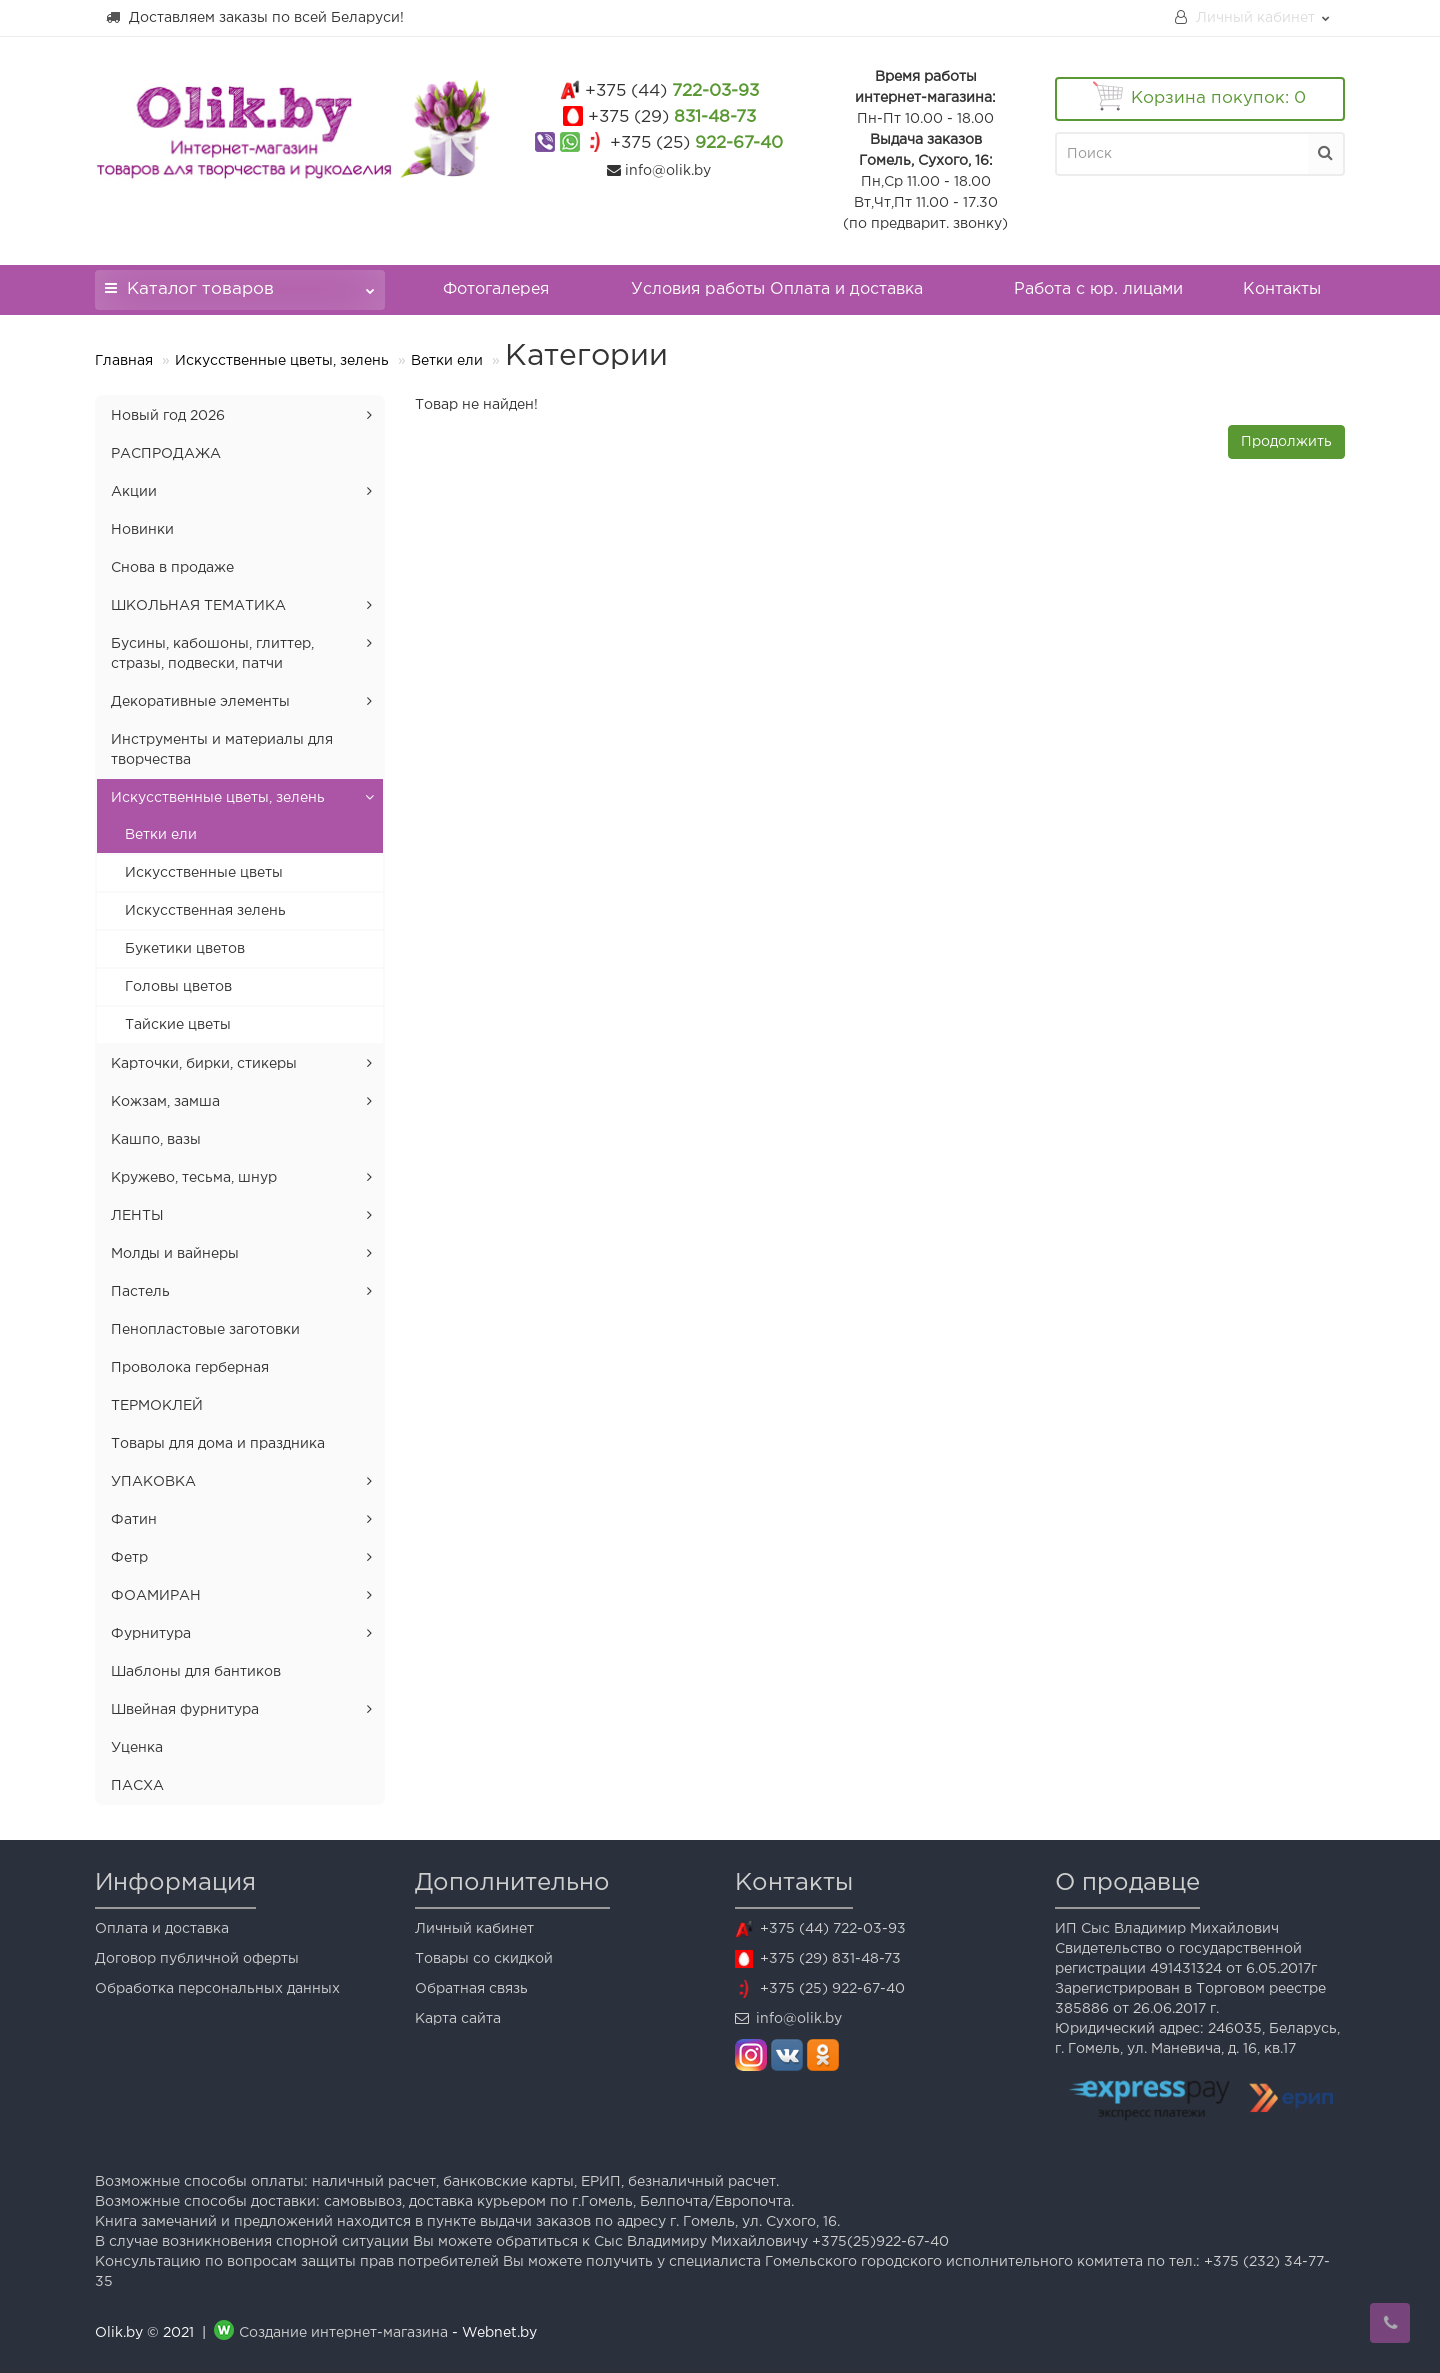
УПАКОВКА (153, 1482)
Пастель (140, 1292)
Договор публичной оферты (197, 1959)
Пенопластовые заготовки (205, 1330)
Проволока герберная (190, 1368)
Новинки (142, 530)
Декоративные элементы (200, 702)
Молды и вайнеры (175, 1254)
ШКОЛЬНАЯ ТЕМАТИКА (198, 606)
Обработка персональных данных (217, 1989)
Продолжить (1286, 442)
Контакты (1282, 289)
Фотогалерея (496, 289)
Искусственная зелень (205, 911)
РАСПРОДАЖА (166, 454)
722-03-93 (672, 91)
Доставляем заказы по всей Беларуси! (254, 17)
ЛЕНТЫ (137, 1216)
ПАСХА (137, 1786)
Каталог (240, 283)
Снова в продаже (172, 568)
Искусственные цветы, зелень (282, 361)
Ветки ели (447, 361)
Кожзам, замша (165, 1102)
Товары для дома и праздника (218, 1444)
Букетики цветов (185, 949)
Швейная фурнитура (185, 1710)
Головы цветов (178, 987)
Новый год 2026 (168, 416)
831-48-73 (672, 117)
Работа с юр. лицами (1098, 289)
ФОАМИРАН (156, 1596)
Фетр (129, 1558)
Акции (134, 492)
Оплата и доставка (162, 1929)
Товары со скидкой (484, 1959)
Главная (124, 361)
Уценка (137, 1748)
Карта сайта (458, 2019)
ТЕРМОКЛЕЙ (157, 1406)
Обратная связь (471, 1989)
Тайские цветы (178, 1025)
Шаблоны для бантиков (196, 1672)
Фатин (134, 1520)
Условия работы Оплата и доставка (777, 289)
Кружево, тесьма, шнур (194, 1178)
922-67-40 (696, 143)
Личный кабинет (474, 1929)
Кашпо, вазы (156, 1140)
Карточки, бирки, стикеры (204, 1064)
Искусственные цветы (204, 873)
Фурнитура (151, 1634)
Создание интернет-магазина (343, 2333)
